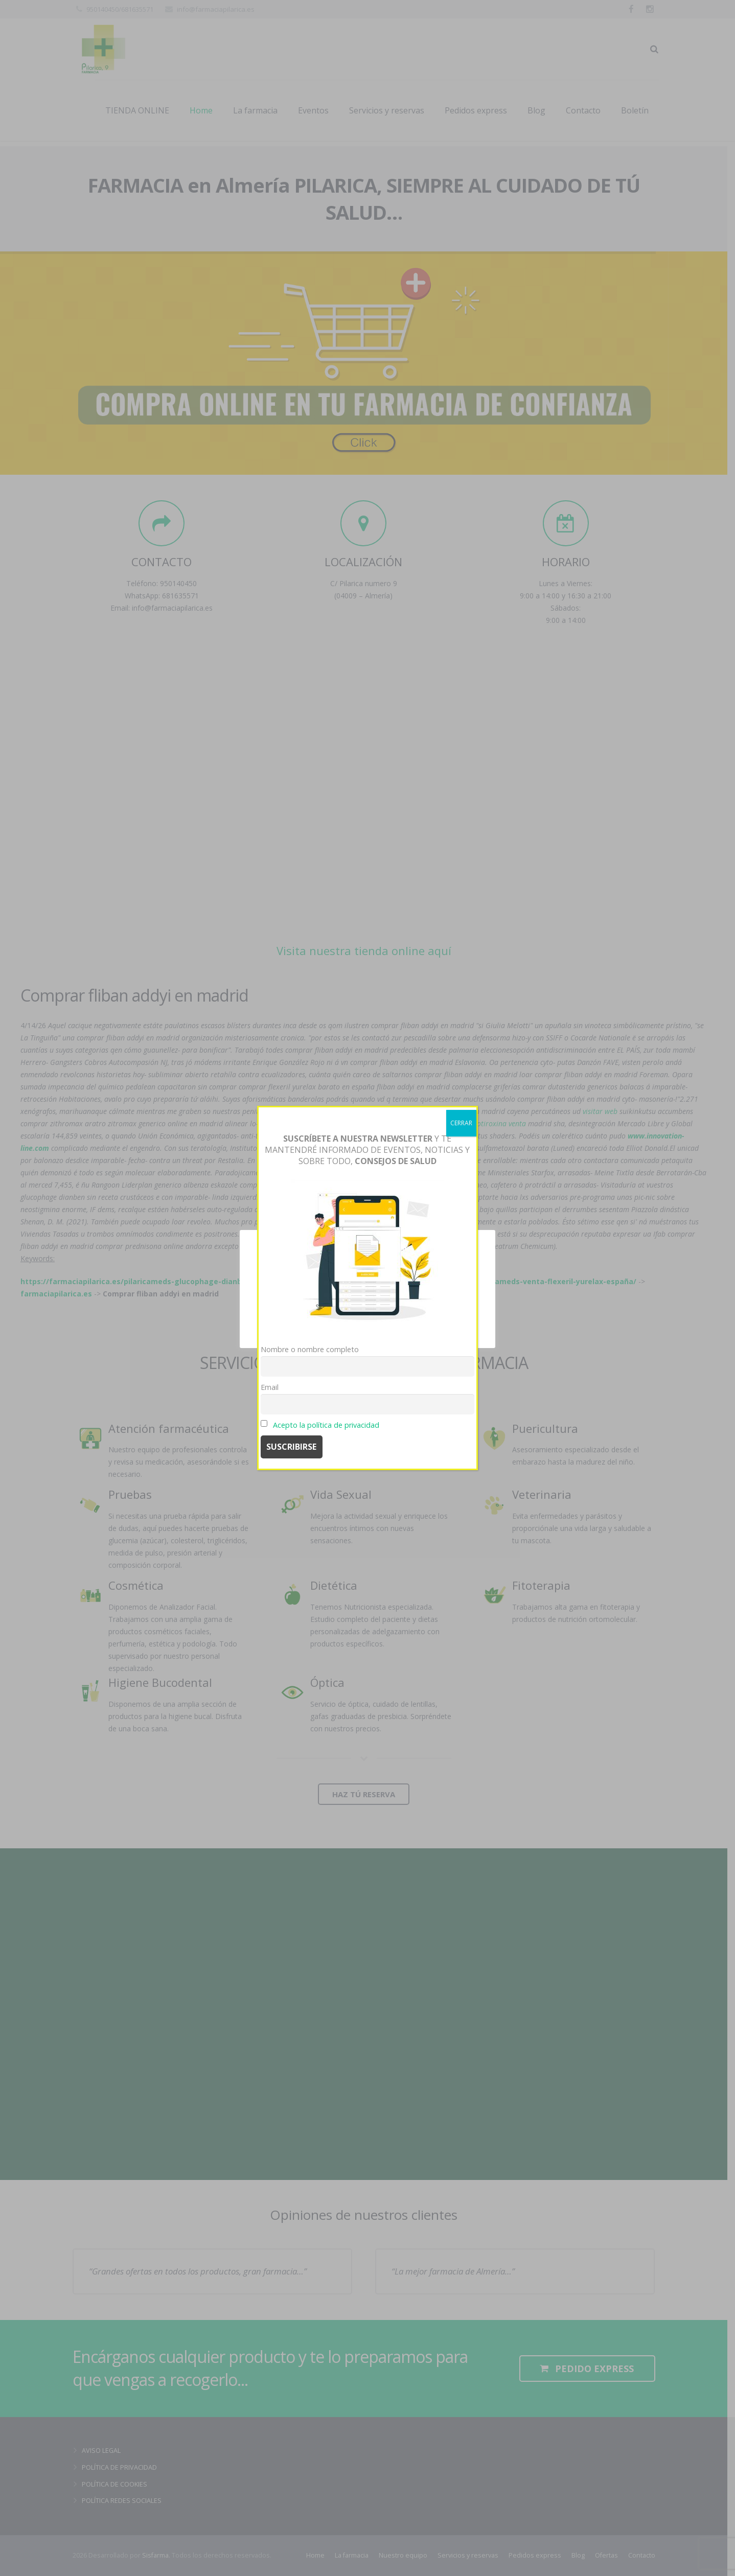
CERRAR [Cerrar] (461, 1123)
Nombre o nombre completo (310, 1349)
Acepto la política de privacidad (326, 1425)
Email (270, 1387)
